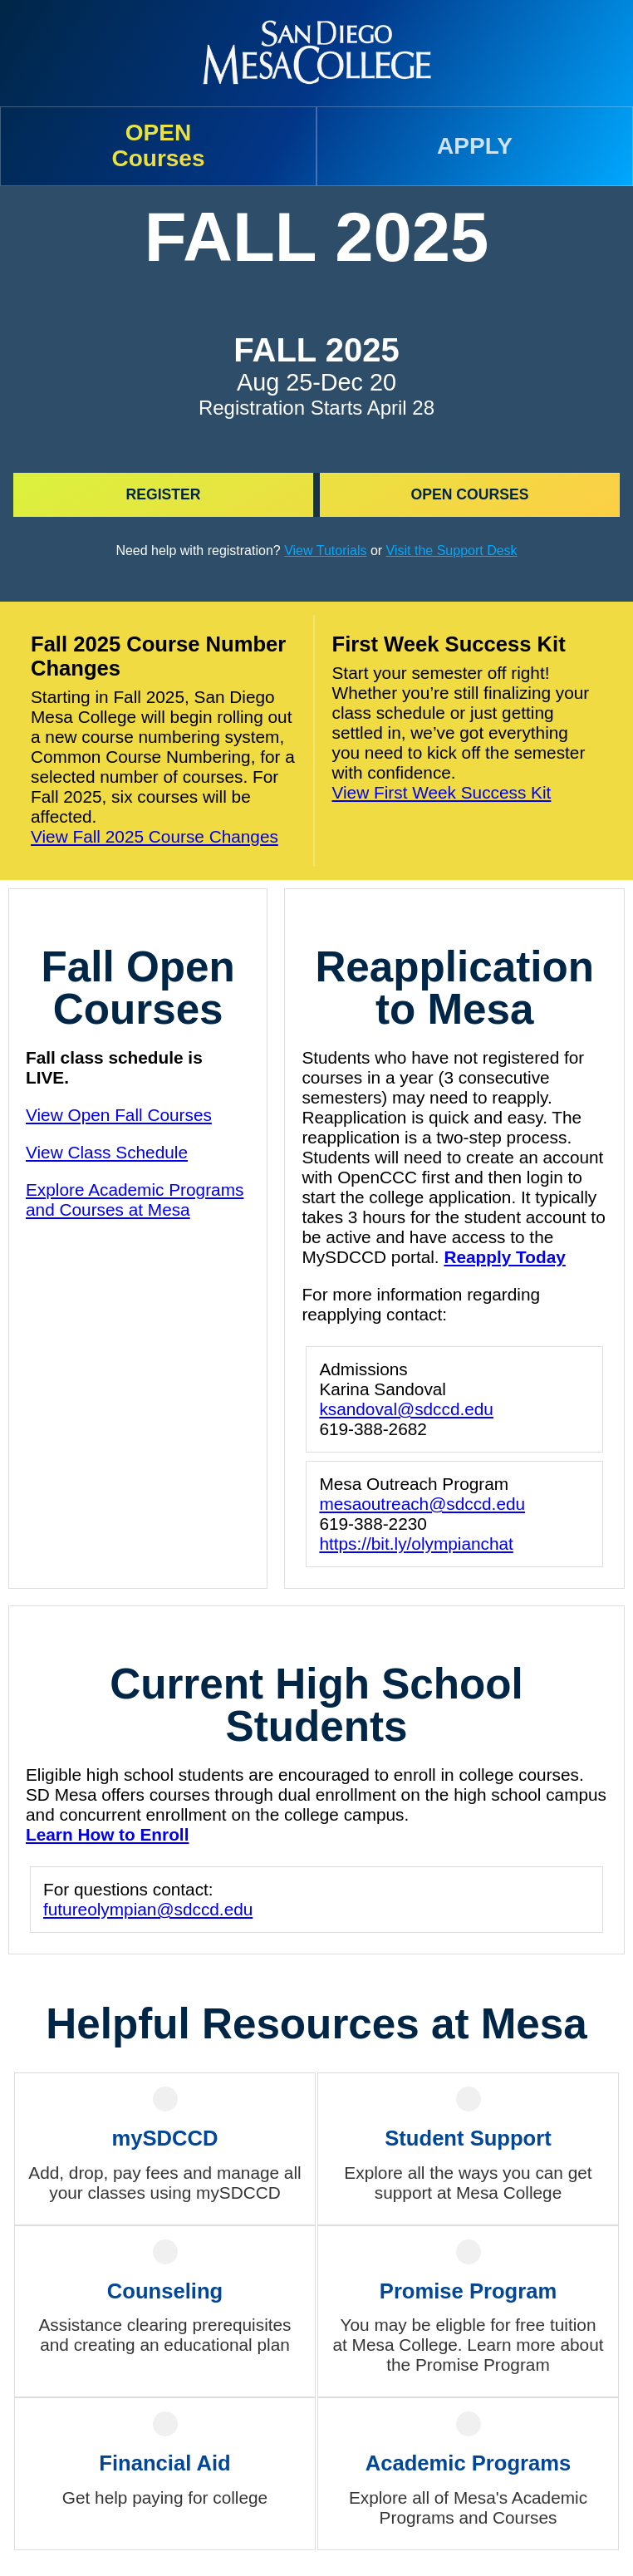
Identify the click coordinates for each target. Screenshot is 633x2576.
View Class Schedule (107, 1152)
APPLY (475, 146)
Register (163, 494)
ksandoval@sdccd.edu (406, 1408)
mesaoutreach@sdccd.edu (422, 1503)
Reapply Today (504, 1256)
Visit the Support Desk (452, 550)
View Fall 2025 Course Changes (154, 836)
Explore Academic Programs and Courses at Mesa (134, 1199)
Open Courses (470, 494)
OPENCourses (157, 145)
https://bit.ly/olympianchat (416, 1543)
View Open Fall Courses (119, 1114)
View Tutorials (325, 550)
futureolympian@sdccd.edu (148, 1909)
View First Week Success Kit (442, 792)
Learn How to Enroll (107, 1834)
